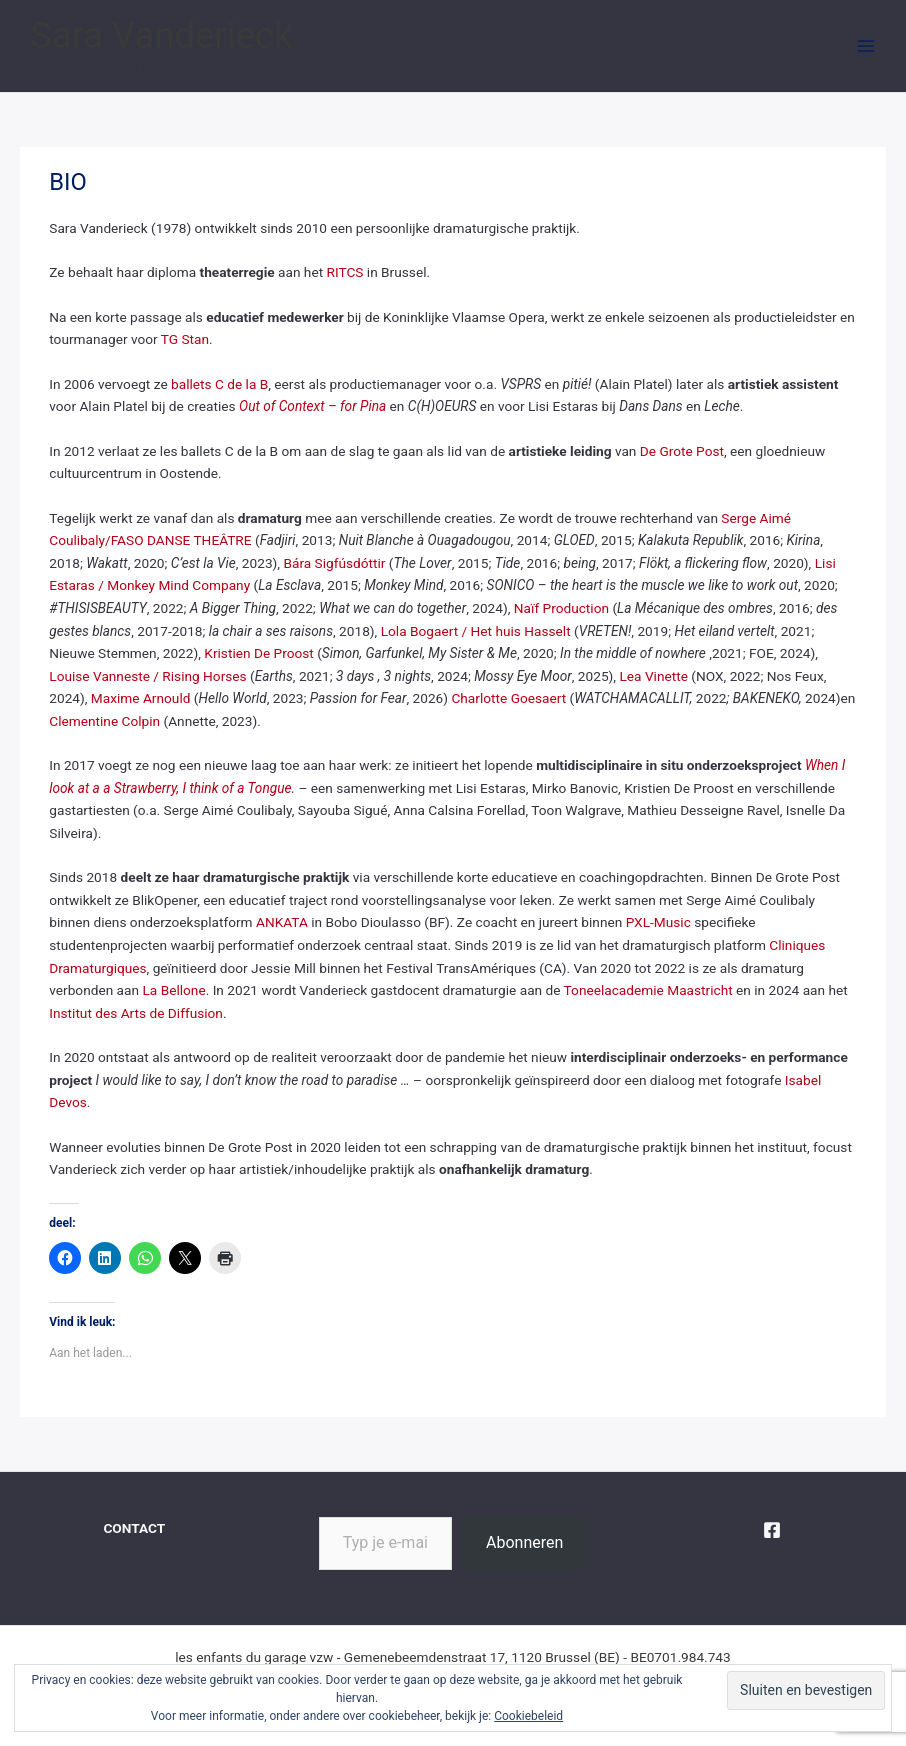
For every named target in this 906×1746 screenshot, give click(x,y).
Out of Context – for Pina (312, 406)
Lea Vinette (653, 676)
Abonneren (524, 1542)
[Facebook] (772, 1530)
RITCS (345, 272)
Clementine (83, 721)
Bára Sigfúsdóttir (334, 563)
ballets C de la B (219, 384)
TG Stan (185, 339)
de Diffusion (186, 1013)
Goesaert (539, 698)
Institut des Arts (97, 1013)
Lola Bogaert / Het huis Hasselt (476, 631)
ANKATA (282, 922)
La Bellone (173, 990)
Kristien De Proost (258, 653)
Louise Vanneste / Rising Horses (147, 676)
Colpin (139, 721)
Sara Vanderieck (161, 35)
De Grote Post (682, 451)
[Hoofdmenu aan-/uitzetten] (866, 46)
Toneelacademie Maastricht (648, 990)
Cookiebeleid (528, 1716)
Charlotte (480, 698)
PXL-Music (658, 922)
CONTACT (134, 1528)
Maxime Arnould (141, 698)
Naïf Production (561, 608)
